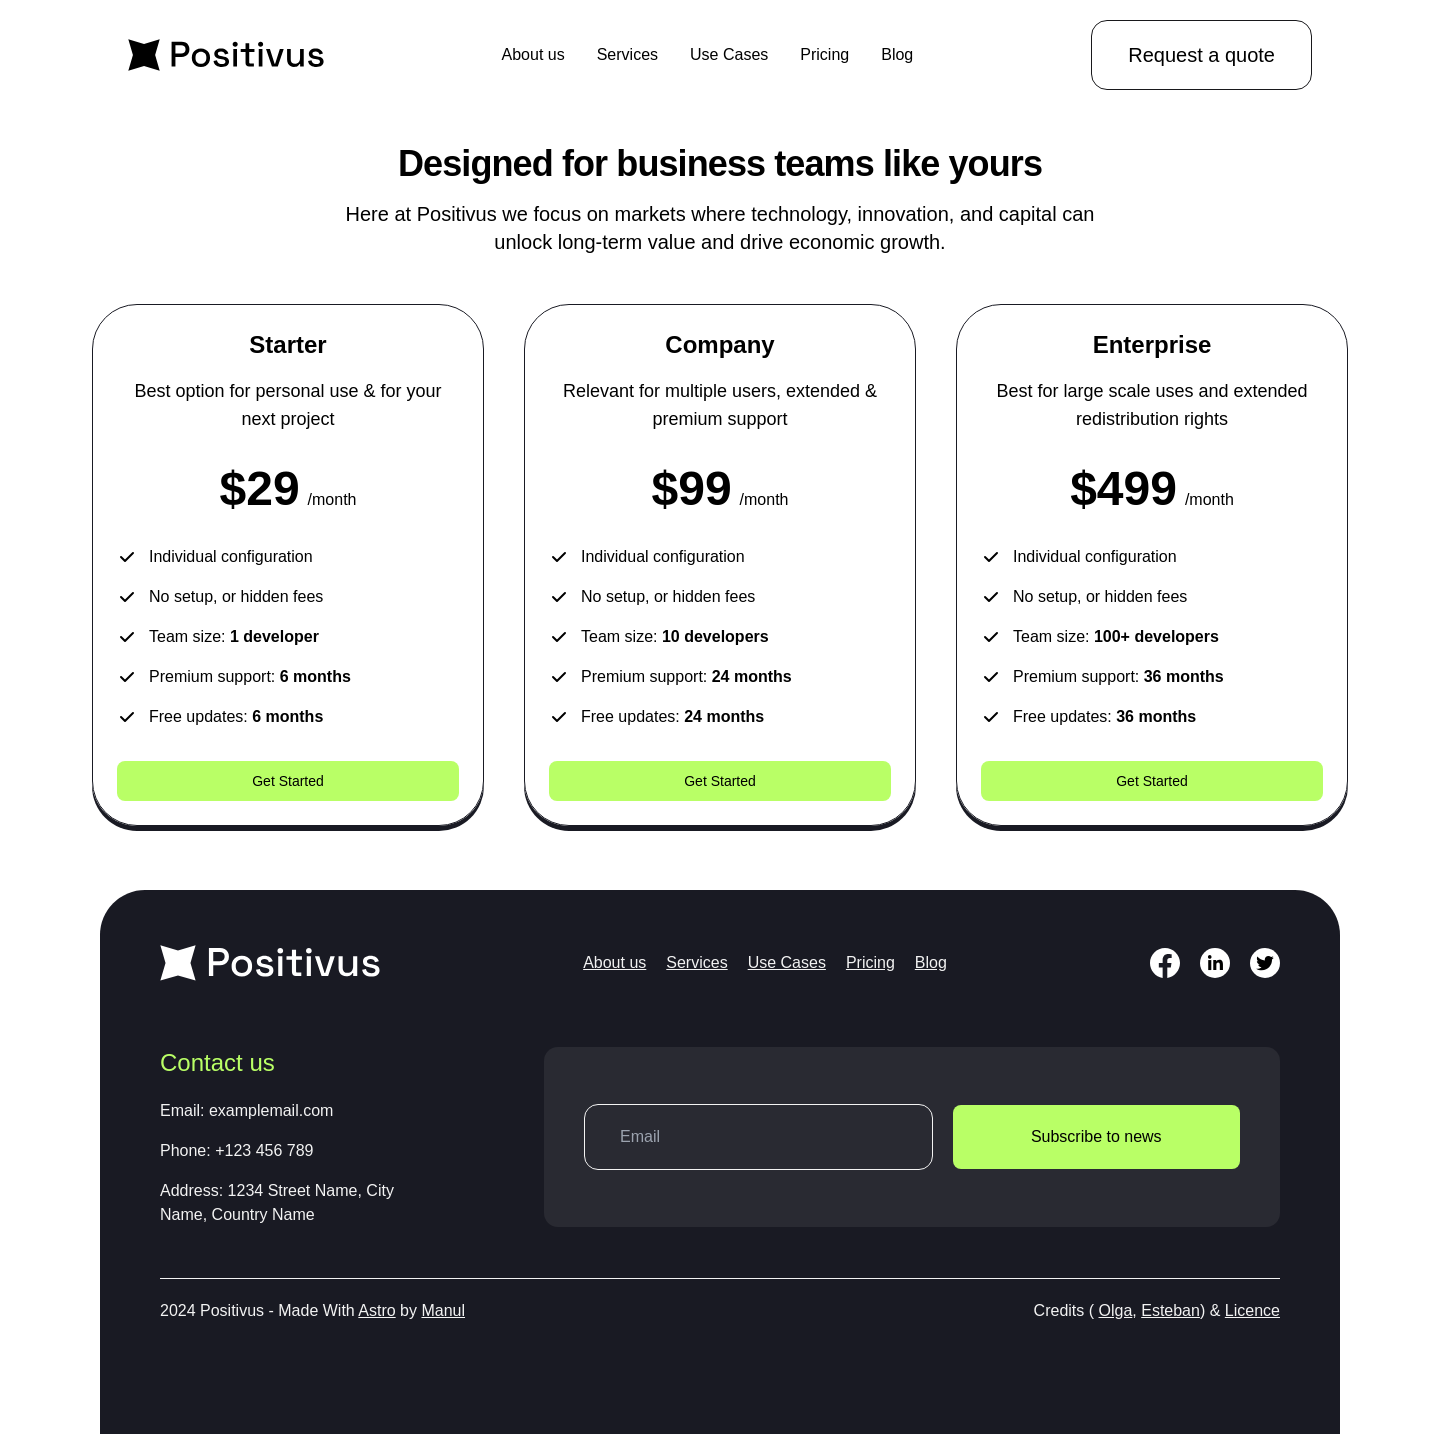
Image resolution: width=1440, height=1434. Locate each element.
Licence (1252, 1310)
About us (533, 54)
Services (627, 54)
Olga (1116, 1310)
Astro (376, 1310)
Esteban (1170, 1310)
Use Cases (729, 54)
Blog (897, 54)
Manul (443, 1310)
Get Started (288, 781)
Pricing (824, 54)
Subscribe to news (1096, 1136)
